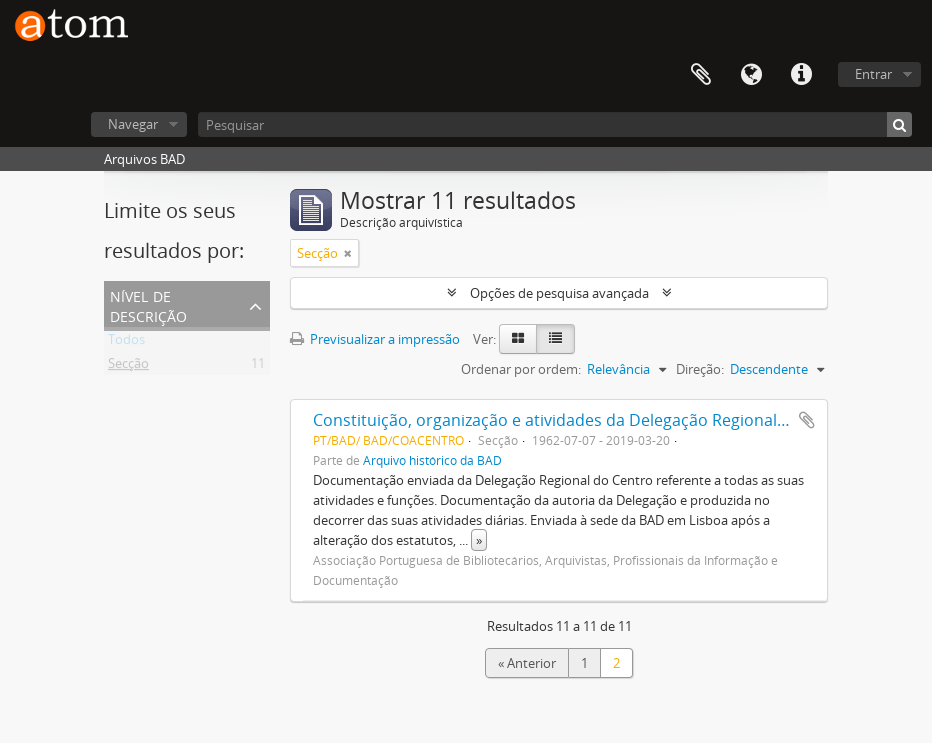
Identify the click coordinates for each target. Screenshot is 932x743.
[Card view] (518, 339)
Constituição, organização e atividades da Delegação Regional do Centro (585, 420)
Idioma (751, 75)
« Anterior (527, 663)
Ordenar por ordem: (521, 369)
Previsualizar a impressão (375, 339)
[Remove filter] (348, 253)
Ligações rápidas (801, 75)
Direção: (700, 369)
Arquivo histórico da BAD (432, 460)
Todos (126, 343)
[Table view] (555, 339)
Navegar (133, 124)
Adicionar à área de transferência (807, 420)
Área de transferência (701, 75)
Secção (128, 367)
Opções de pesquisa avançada (559, 293)
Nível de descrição (148, 304)
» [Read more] (479, 540)
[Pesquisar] (555, 124)
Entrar (873, 74)
